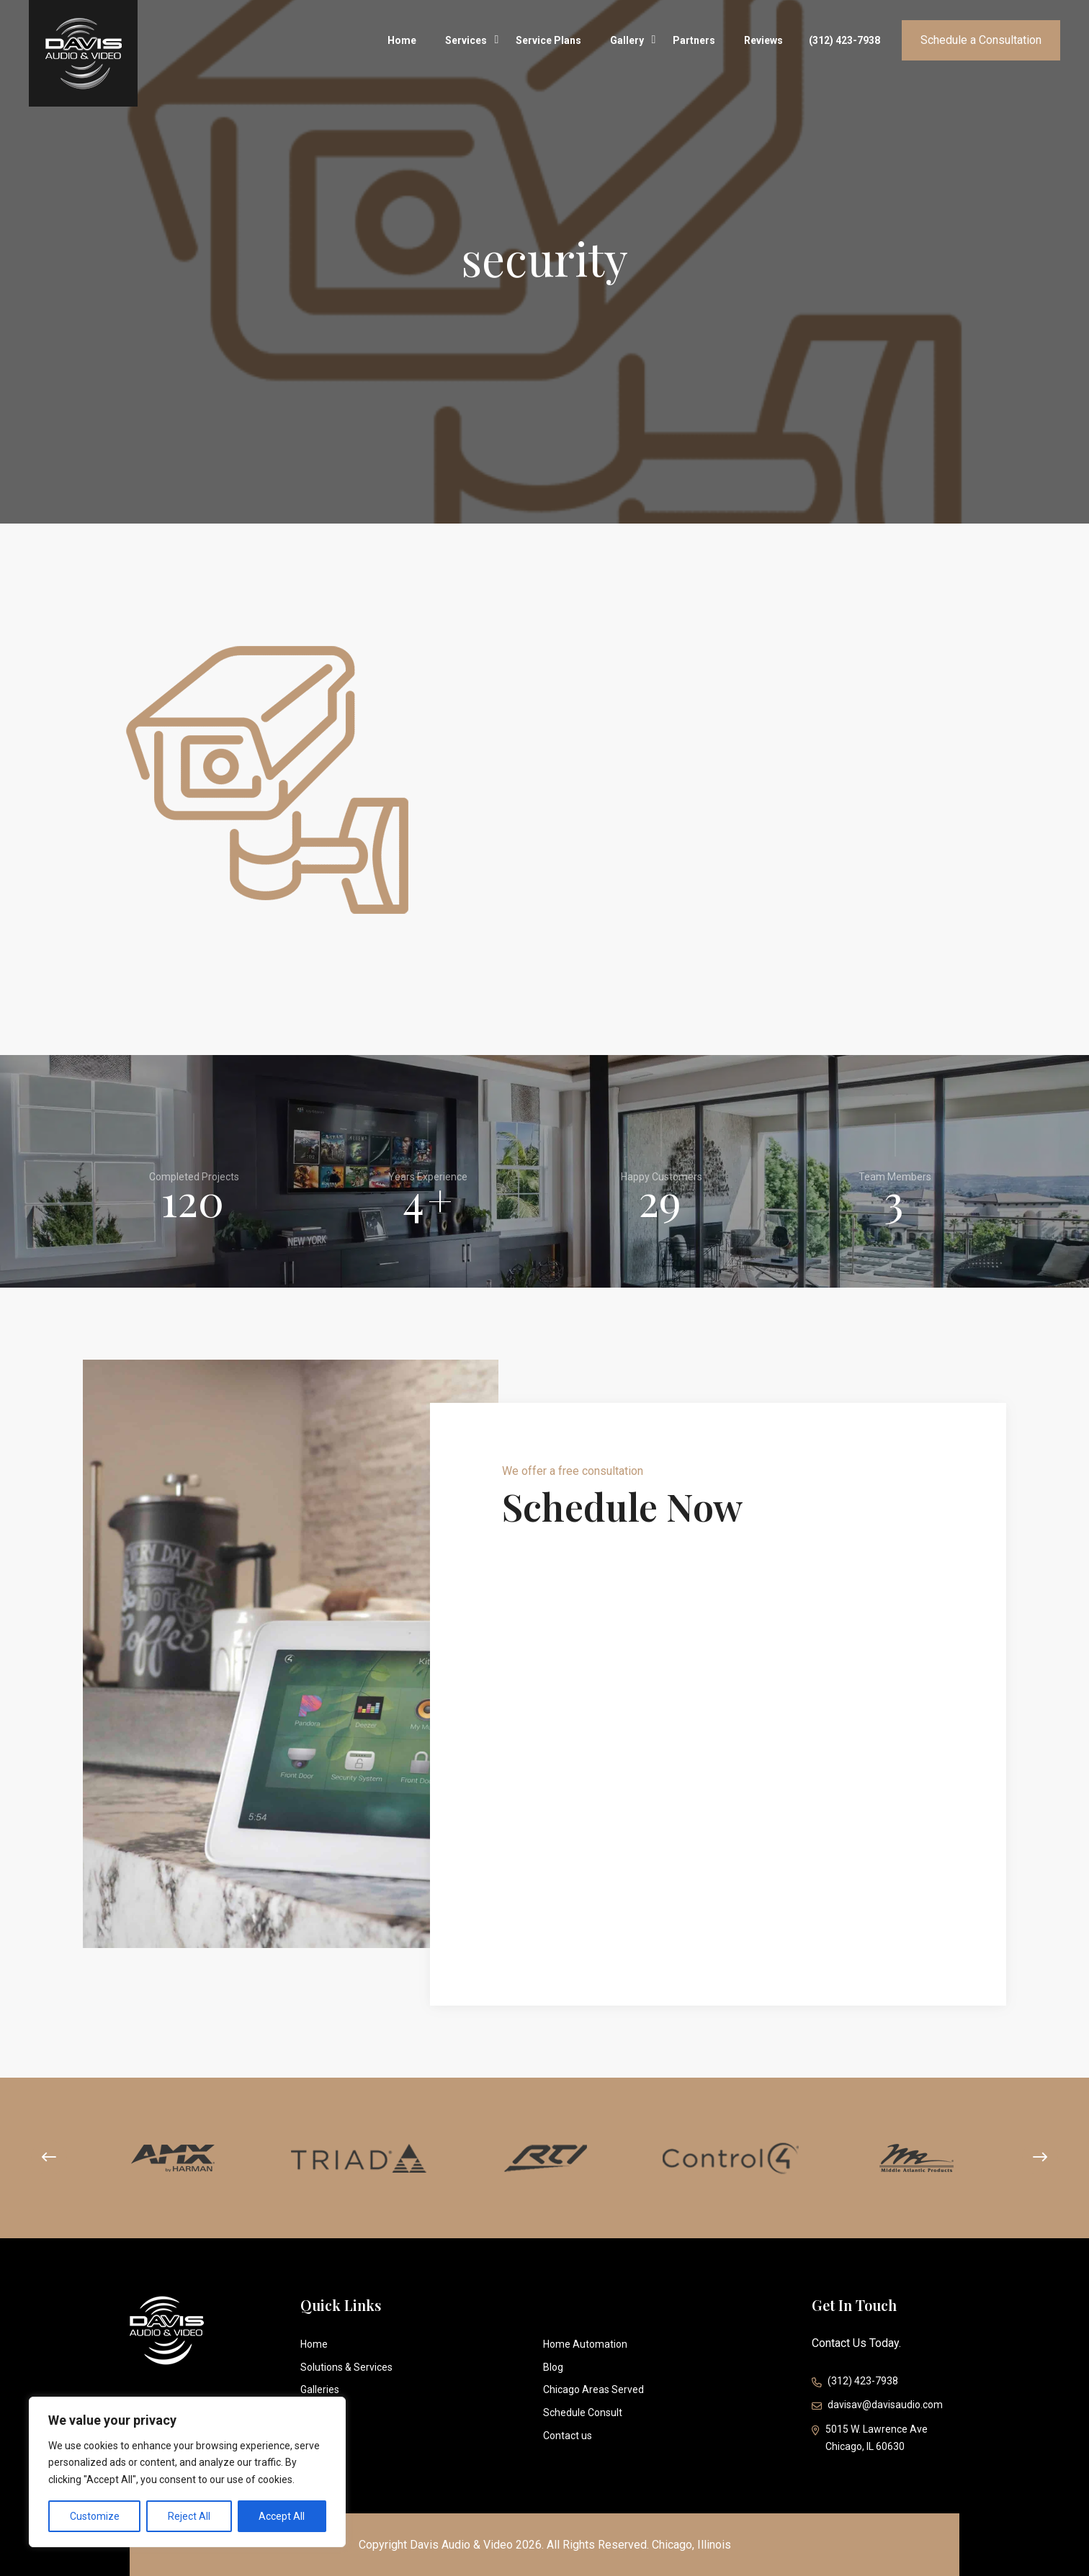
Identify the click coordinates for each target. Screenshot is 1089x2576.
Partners (694, 40)
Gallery (627, 36)
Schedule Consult (582, 2412)
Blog (553, 2367)
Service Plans (548, 40)
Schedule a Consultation (980, 40)
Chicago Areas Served (593, 2389)
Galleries (319, 2389)
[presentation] (49, 2158)
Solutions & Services (346, 2367)
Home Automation (585, 2344)
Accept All (282, 2516)
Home (401, 40)
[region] (187, 2472)
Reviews (763, 40)
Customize (95, 2516)
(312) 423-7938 (844, 40)
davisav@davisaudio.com (877, 2406)
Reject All (189, 2516)
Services (466, 36)
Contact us (567, 2435)
